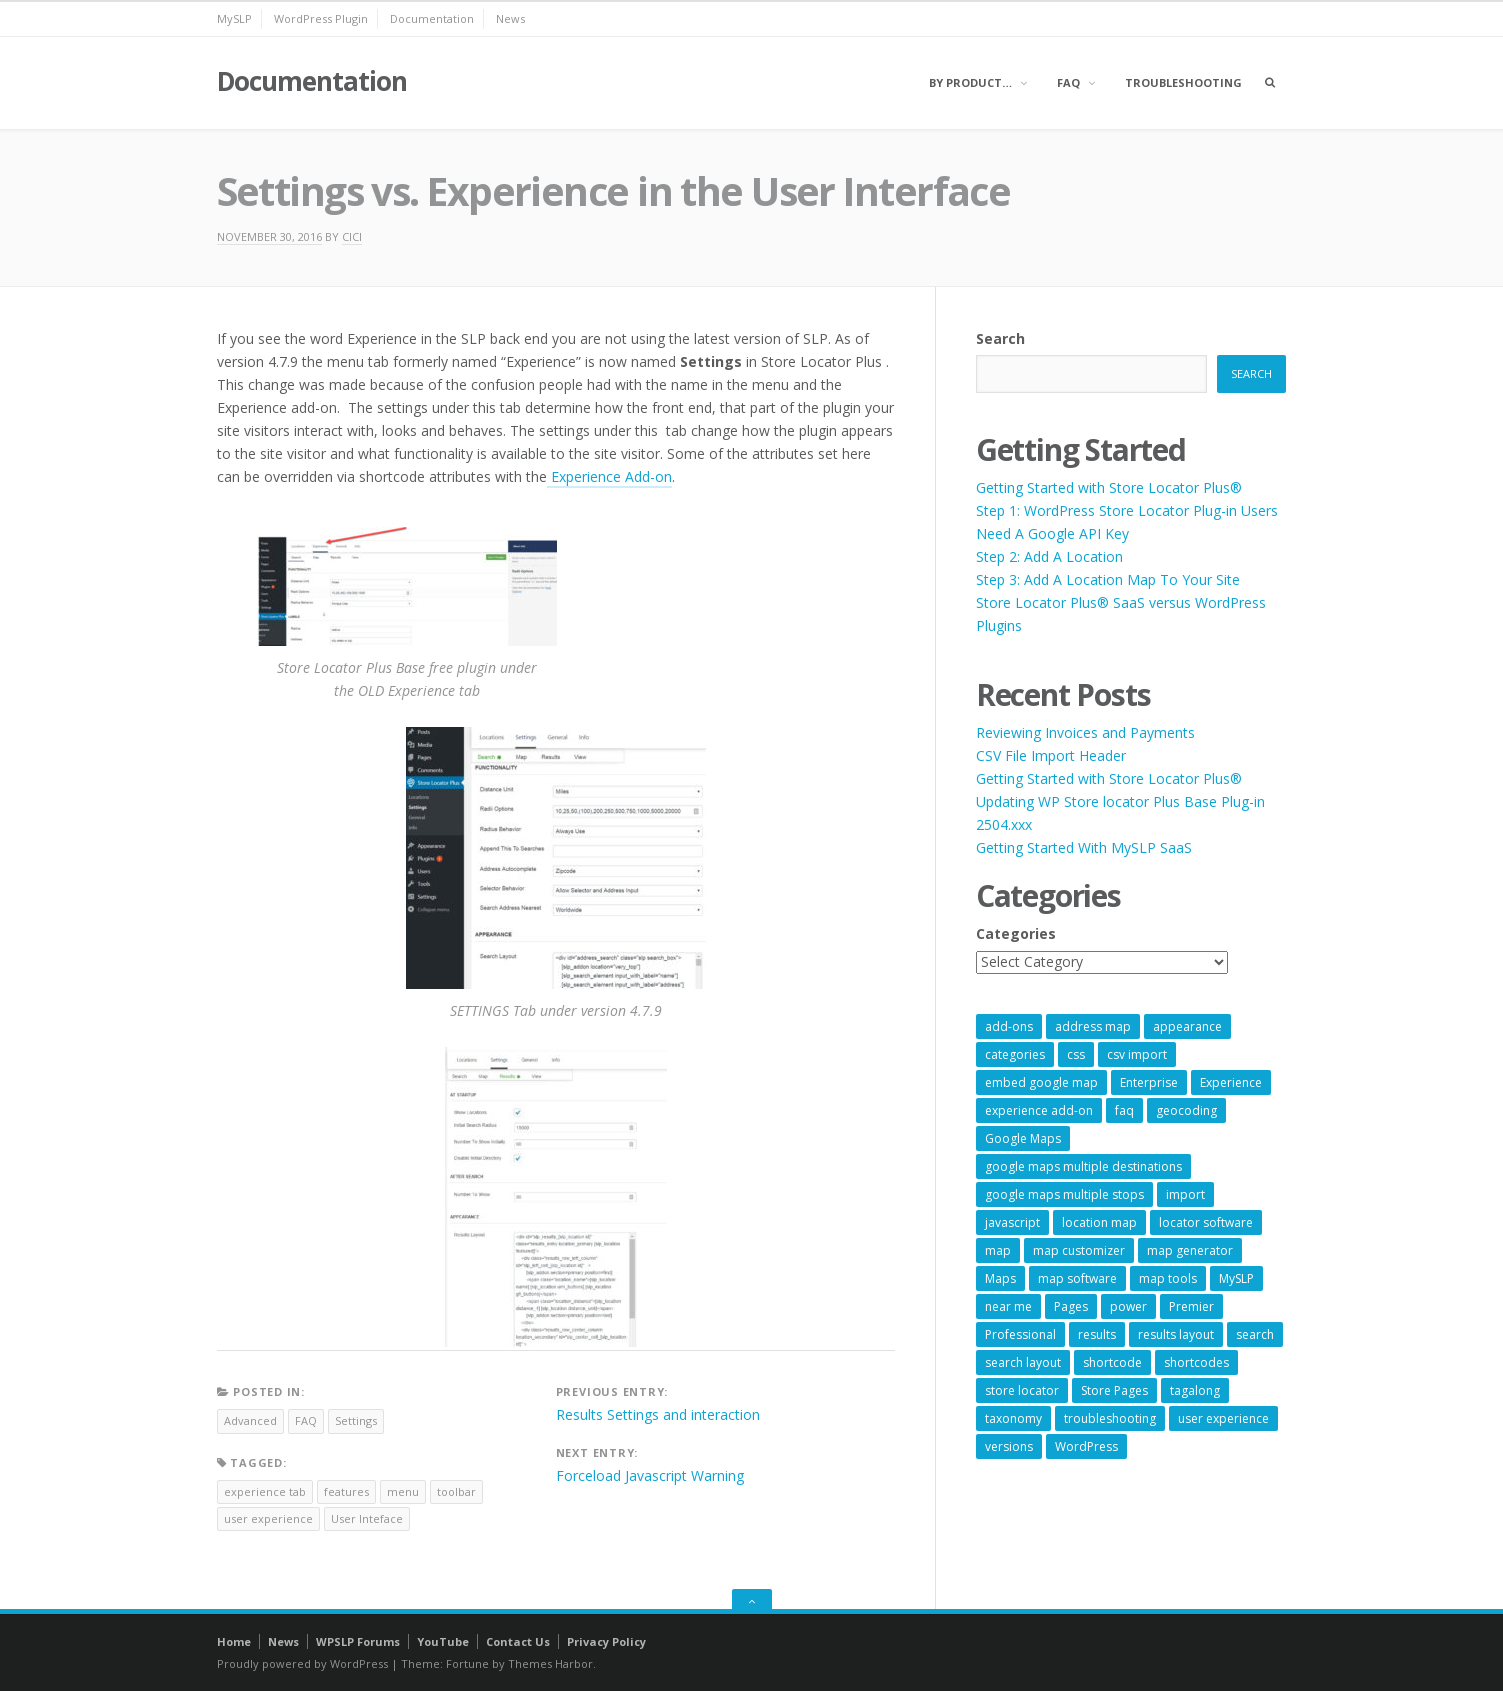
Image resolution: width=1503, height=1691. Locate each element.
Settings (356, 1420)
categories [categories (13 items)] (1015, 1054)
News (510, 18)
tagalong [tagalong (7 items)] (1195, 1390)
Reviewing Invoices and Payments (1085, 732)
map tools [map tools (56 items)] (1168, 1278)
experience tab (265, 1491)
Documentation (432, 18)
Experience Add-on (609, 476)
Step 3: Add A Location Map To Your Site (1108, 579)
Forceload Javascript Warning (650, 1475)
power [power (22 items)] (1128, 1306)
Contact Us (518, 1641)
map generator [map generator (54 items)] (1190, 1250)
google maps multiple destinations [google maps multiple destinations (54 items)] (1083, 1166)
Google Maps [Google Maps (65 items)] (1023, 1138)
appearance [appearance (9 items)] (1187, 1026)
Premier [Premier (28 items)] (1191, 1306)
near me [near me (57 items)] (1008, 1306)
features (346, 1491)
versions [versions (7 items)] (1009, 1446)
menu (403, 1491)
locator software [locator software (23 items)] (1206, 1222)
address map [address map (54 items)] (1093, 1026)
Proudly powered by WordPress (302, 1663)
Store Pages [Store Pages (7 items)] (1114, 1390)
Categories (1016, 933)
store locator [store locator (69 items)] (1022, 1390)
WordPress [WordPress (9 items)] (1086, 1446)
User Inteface (367, 1518)
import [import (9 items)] (1185, 1194)
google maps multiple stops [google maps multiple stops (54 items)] (1064, 1194)
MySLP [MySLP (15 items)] (1236, 1278)
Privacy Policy (606, 1641)
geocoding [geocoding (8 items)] (1186, 1110)
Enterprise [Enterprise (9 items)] (1149, 1082)
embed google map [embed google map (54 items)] (1041, 1082)
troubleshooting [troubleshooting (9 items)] (1110, 1418)
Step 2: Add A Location (1049, 556)
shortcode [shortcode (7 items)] (1112, 1362)
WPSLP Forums (358, 1641)
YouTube (443, 1641)
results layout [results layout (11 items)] (1176, 1334)
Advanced (250, 1420)
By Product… (970, 82)
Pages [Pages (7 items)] (1071, 1306)
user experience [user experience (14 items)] (1223, 1418)
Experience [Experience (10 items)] (1231, 1082)
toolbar (456, 1491)
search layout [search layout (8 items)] (1023, 1362)
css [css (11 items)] (1076, 1054)
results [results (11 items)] (1097, 1334)
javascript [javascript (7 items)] (1012, 1222)
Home (234, 1641)
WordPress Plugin (321, 18)
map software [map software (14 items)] (1077, 1278)
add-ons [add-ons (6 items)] (1009, 1026)
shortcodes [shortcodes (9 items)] (1196, 1362)
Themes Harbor (550, 1663)
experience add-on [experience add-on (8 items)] (1039, 1110)
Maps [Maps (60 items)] (1000, 1278)
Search (1000, 338)
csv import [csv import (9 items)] (1137, 1054)
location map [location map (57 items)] (1099, 1222)
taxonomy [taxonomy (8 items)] (1013, 1418)
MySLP (234, 18)
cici (352, 236)
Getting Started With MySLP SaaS (1084, 847)
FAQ (1068, 82)
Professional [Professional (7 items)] (1020, 1334)
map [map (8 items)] (998, 1250)
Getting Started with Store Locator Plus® (1109, 487)
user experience (268, 1518)
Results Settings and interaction (658, 1414)
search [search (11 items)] (1255, 1334)
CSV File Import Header (1051, 755)
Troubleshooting (1183, 82)
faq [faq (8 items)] (1124, 1110)
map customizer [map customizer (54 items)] (1079, 1250)
